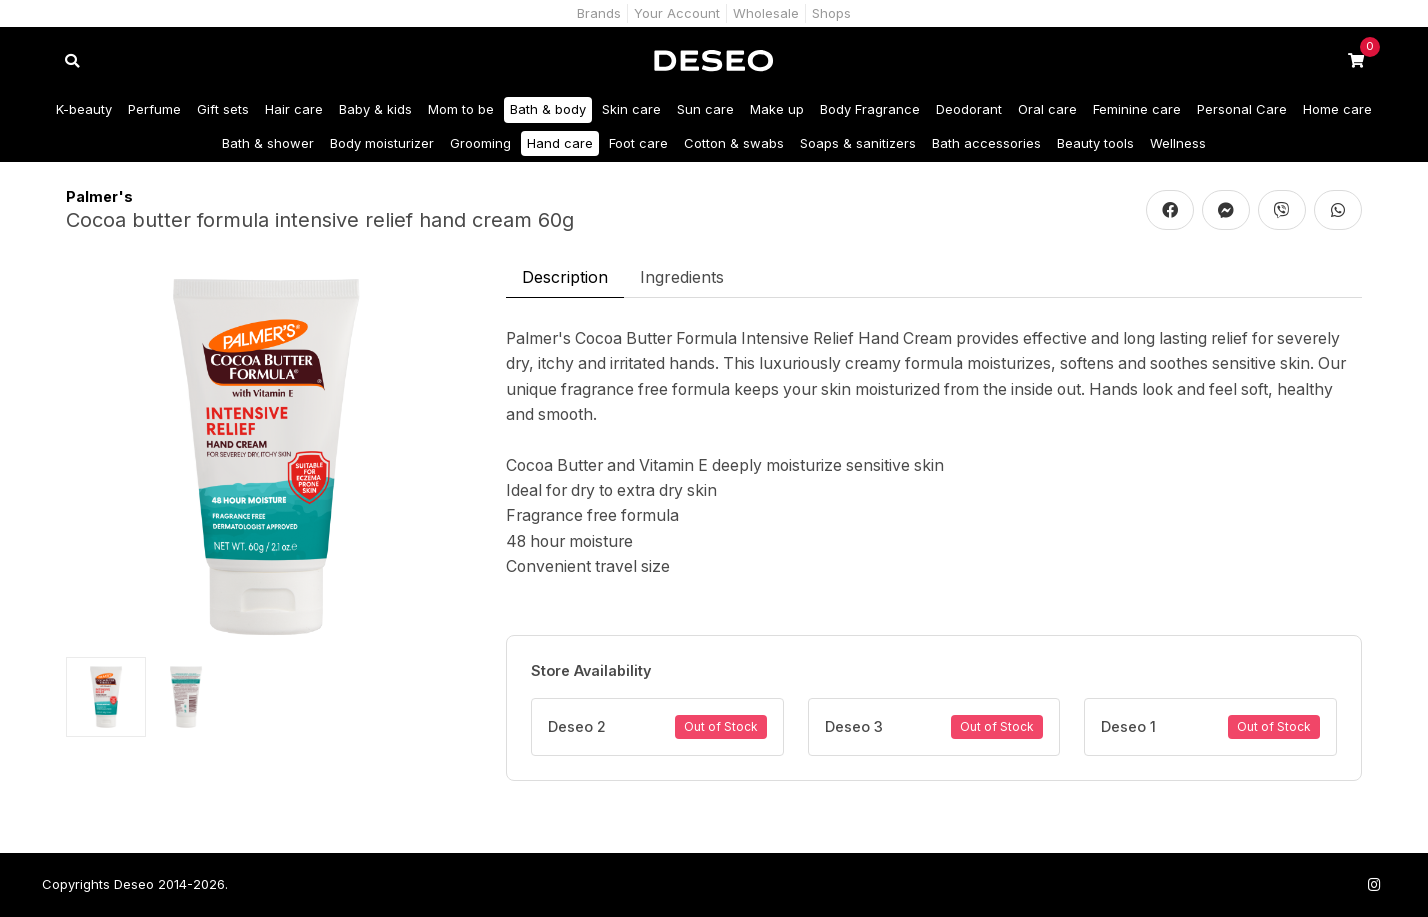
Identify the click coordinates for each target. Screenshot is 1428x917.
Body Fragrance (870, 109)
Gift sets (223, 109)
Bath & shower (268, 143)
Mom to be (461, 109)
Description (565, 277)
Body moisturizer (382, 143)
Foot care (638, 143)
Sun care (705, 109)
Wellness (1178, 143)
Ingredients (682, 277)
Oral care (1047, 109)
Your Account (677, 13)
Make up (777, 109)
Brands (599, 13)
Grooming (480, 143)
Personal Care (1242, 109)
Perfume (154, 109)
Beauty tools (1095, 143)
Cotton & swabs (734, 143)
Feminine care (1137, 109)
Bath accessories (986, 143)
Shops (831, 13)
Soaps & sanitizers (858, 143)
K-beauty (84, 109)
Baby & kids (375, 109)
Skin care (631, 109)
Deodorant (969, 109)
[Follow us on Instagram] (1374, 884)
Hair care (294, 109)
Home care (1337, 109)
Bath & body (548, 109)
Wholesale (766, 13)
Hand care (560, 143)
